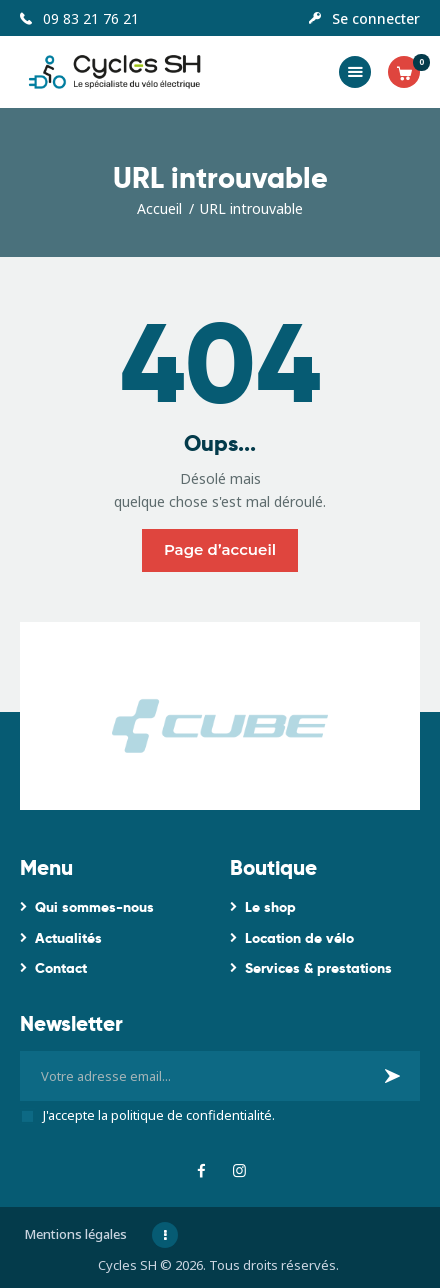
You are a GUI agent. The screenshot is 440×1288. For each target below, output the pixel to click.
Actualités (68, 938)
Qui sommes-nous (94, 907)
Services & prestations (318, 968)
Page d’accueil (220, 549)
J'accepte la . (159, 1115)
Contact (61, 968)
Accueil (159, 208)
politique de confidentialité (191, 1115)
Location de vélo (299, 938)
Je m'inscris (394, 1083)
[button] (355, 72)
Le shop (270, 907)
